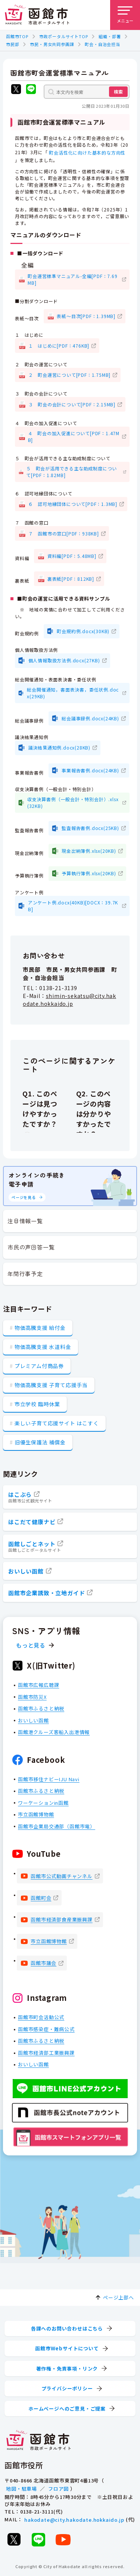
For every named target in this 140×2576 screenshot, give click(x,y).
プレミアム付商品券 (39, 1366)
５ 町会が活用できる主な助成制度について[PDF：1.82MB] (71, 471)
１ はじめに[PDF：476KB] (59, 345)
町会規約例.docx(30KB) (83, 631)
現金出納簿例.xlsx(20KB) (89, 850)
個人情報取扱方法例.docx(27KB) (64, 660)
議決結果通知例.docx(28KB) (59, 747)
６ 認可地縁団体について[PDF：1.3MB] (72, 504)
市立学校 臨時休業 (37, 1404)
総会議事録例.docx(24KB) (90, 718)
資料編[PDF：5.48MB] (71, 556)
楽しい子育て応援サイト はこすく (57, 1423)
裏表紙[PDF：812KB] (70, 578)
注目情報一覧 (25, 1221)
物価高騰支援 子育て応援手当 (51, 1385)
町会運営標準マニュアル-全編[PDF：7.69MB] (72, 279)
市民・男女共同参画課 (52, 44)
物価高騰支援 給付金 (40, 1327)
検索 (118, 91)
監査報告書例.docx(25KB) (90, 828)
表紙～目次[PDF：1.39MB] (86, 316)
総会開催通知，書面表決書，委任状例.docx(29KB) (73, 692)
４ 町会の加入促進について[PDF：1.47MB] (73, 436)
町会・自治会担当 (102, 44)
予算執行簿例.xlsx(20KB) (89, 873)
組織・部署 (110, 36)
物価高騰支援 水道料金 (43, 1346)
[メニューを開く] (125, 15)
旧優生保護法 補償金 (40, 1442)
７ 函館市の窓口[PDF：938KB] (63, 533)
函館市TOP (17, 36)
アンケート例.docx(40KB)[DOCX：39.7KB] (73, 905)
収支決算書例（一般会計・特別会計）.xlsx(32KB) (73, 802)
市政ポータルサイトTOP (63, 36)
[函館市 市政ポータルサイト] (37, 15)
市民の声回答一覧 (31, 1247)
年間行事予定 (25, 1274)
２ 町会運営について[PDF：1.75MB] (69, 375)
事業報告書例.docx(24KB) (90, 770)
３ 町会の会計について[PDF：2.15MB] (71, 404)
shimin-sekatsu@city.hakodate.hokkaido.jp (69, 999)
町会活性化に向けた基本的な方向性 (87, 152)
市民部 (12, 44)
